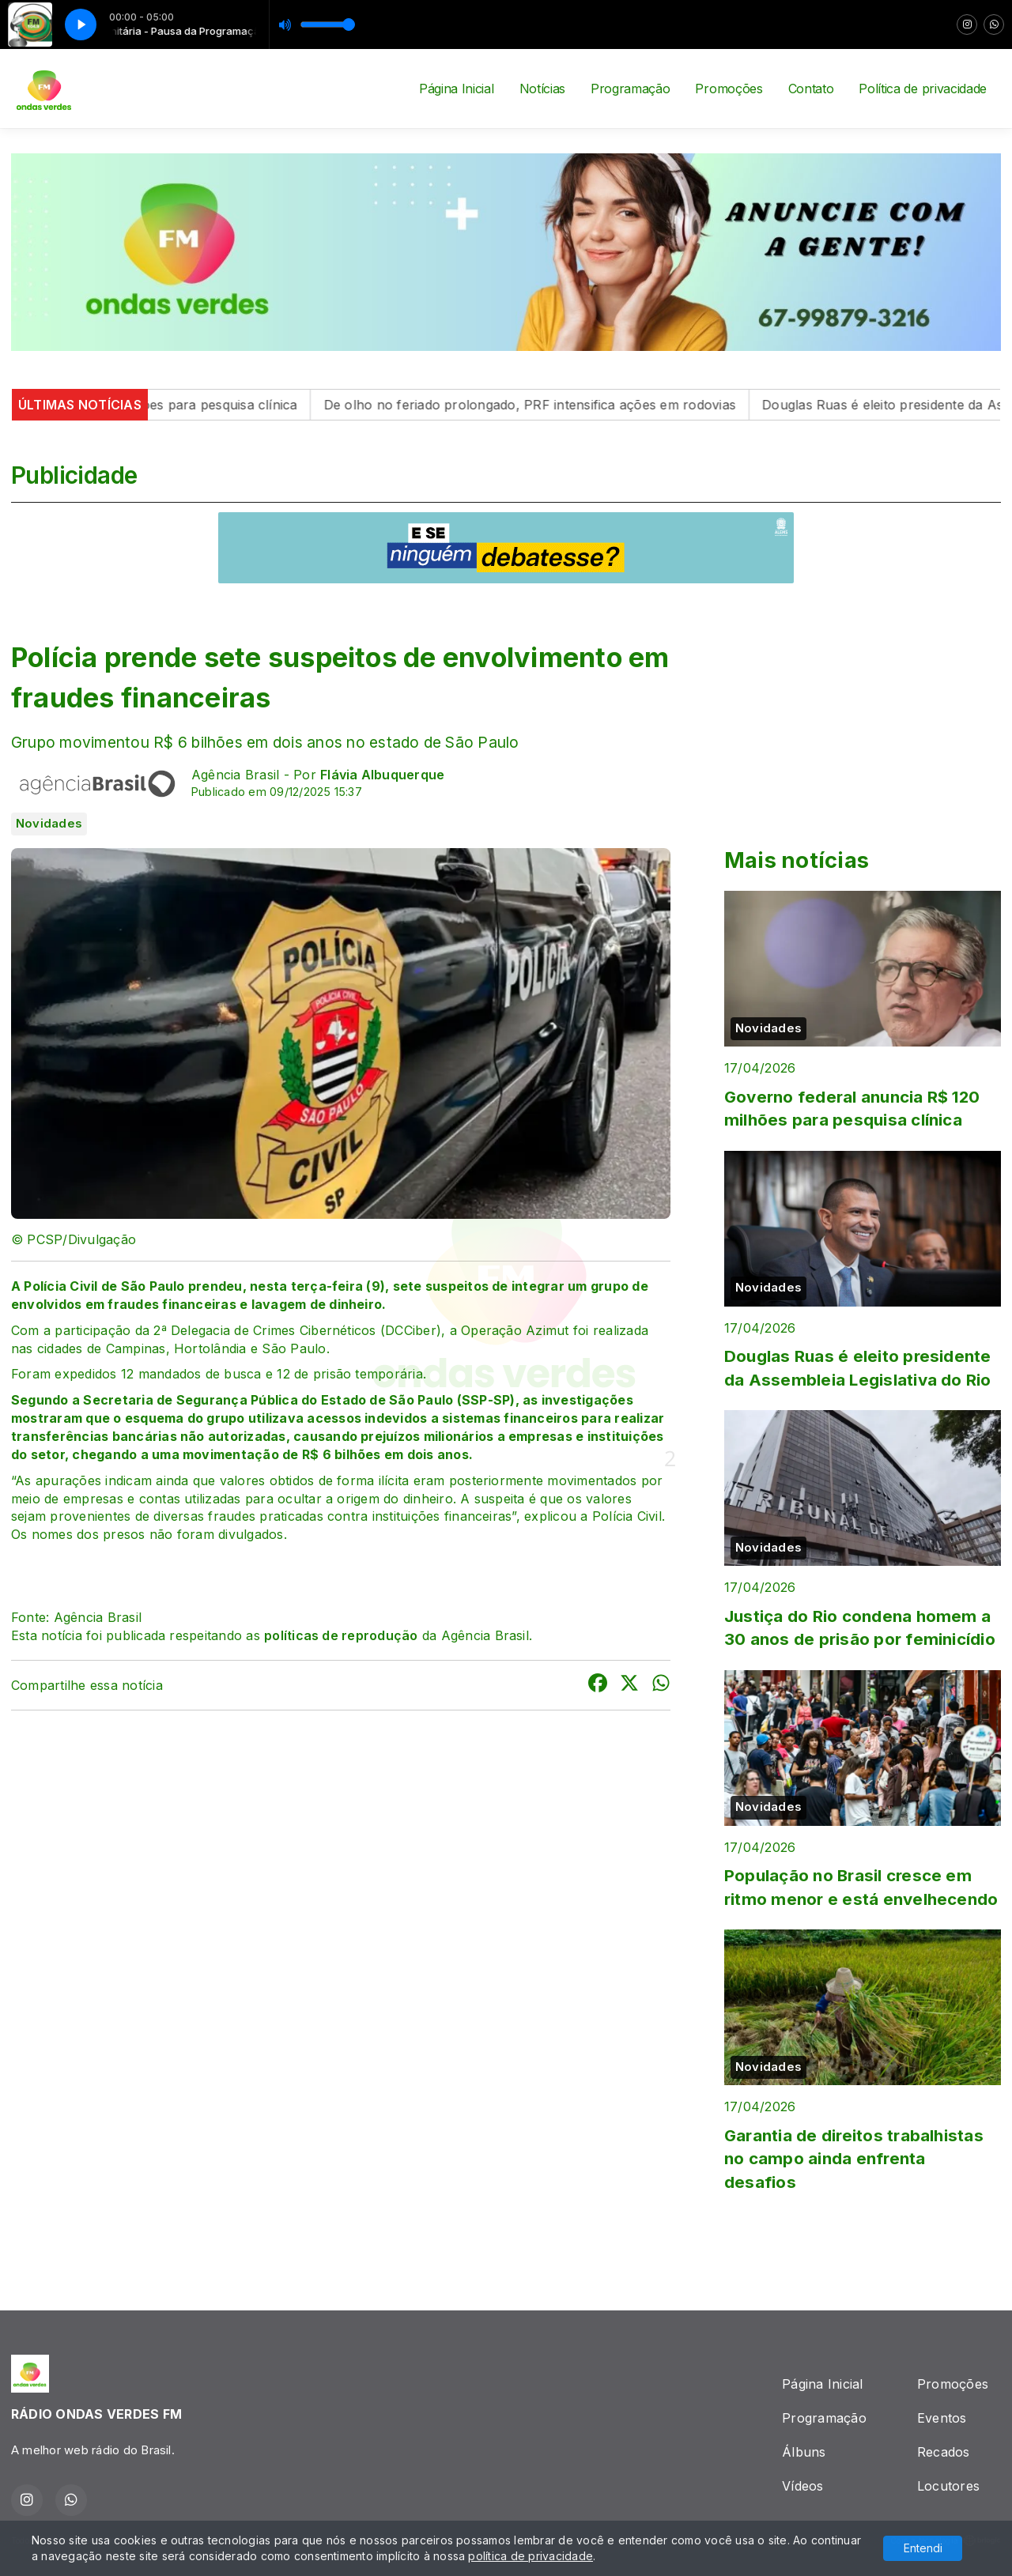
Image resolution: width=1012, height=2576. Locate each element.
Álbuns (803, 2452)
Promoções (728, 88)
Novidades (49, 824)
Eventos (942, 2418)
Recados (943, 2452)
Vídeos (802, 2486)
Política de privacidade (923, 88)
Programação (630, 88)
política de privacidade (530, 2556)
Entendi (923, 2548)
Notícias (542, 88)
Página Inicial (456, 88)
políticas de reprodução (341, 1635)
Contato (811, 88)
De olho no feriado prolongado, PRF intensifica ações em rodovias (555, 405)
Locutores (948, 2486)
